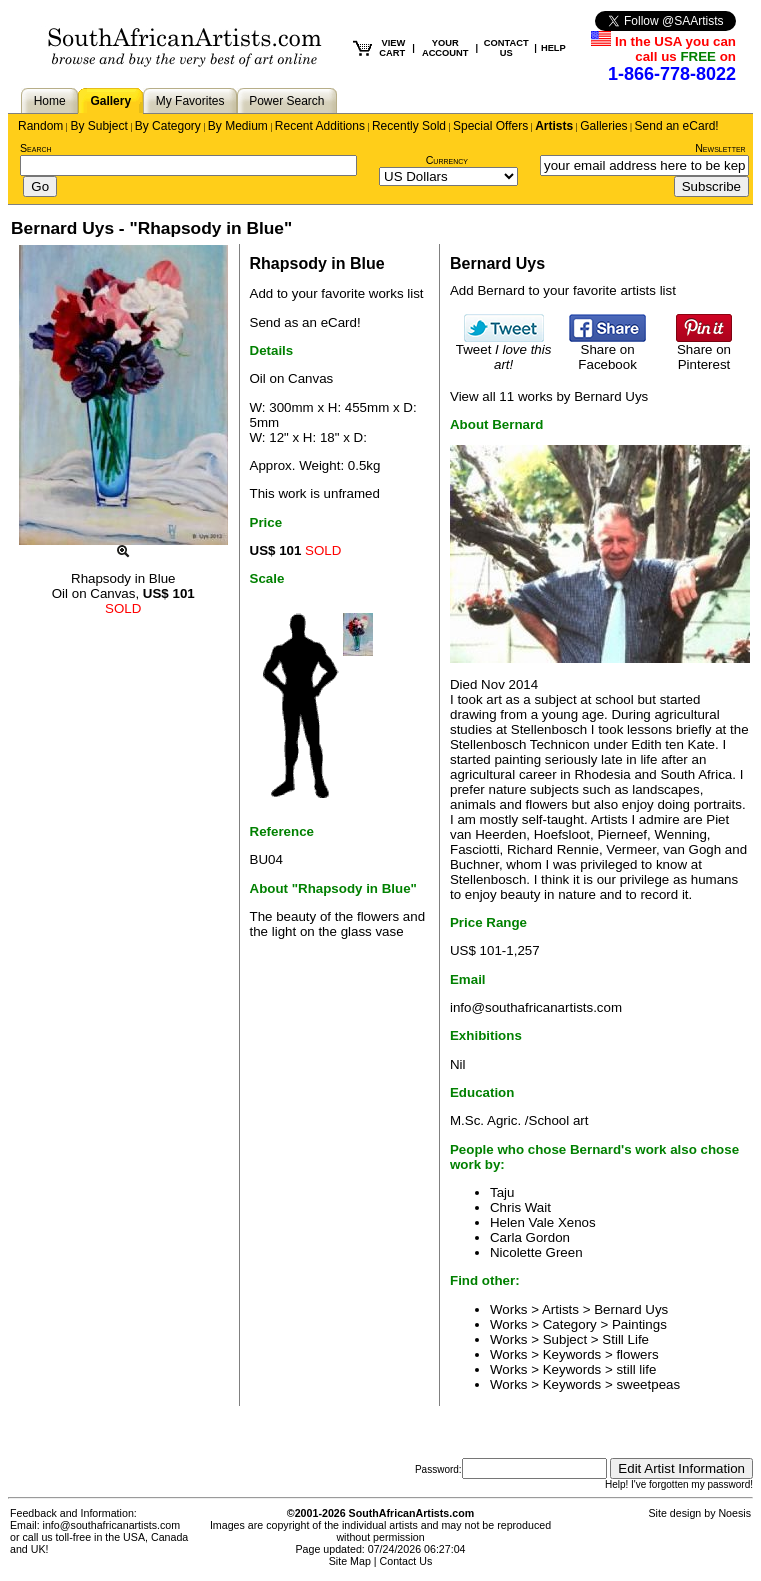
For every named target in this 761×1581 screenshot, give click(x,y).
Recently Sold (409, 126)
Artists (554, 126)
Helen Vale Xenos (543, 1222)
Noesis (734, 1513)
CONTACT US (506, 48)
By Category (168, 126)
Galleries (603, 126)
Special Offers (490, 126)
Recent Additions (320, 126)
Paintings (639, 1324)
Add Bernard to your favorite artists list (563, 290)
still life (636, 1369)
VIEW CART (392, 48)
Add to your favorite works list (337, 293)
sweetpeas (648, 1384)
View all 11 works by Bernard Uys (549, 396)
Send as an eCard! (305, 322)
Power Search (286, 101)
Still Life (625, 1339)
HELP (553, 48)
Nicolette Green (536, 1252)
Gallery (110, 101)
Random (40, 126)
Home (50, 101)
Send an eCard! (677, 126)
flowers (637, 1354)
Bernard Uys (631, 1309)
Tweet (504, 351)
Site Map (350, 1561)
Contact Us (406, 1561)
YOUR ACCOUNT (445, 48)
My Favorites (190, 101)
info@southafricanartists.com (536, 1007)
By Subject (98, 126)
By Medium (238, 126)
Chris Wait (520, 1207)
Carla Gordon (530, 1237)
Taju (502, 1192)
